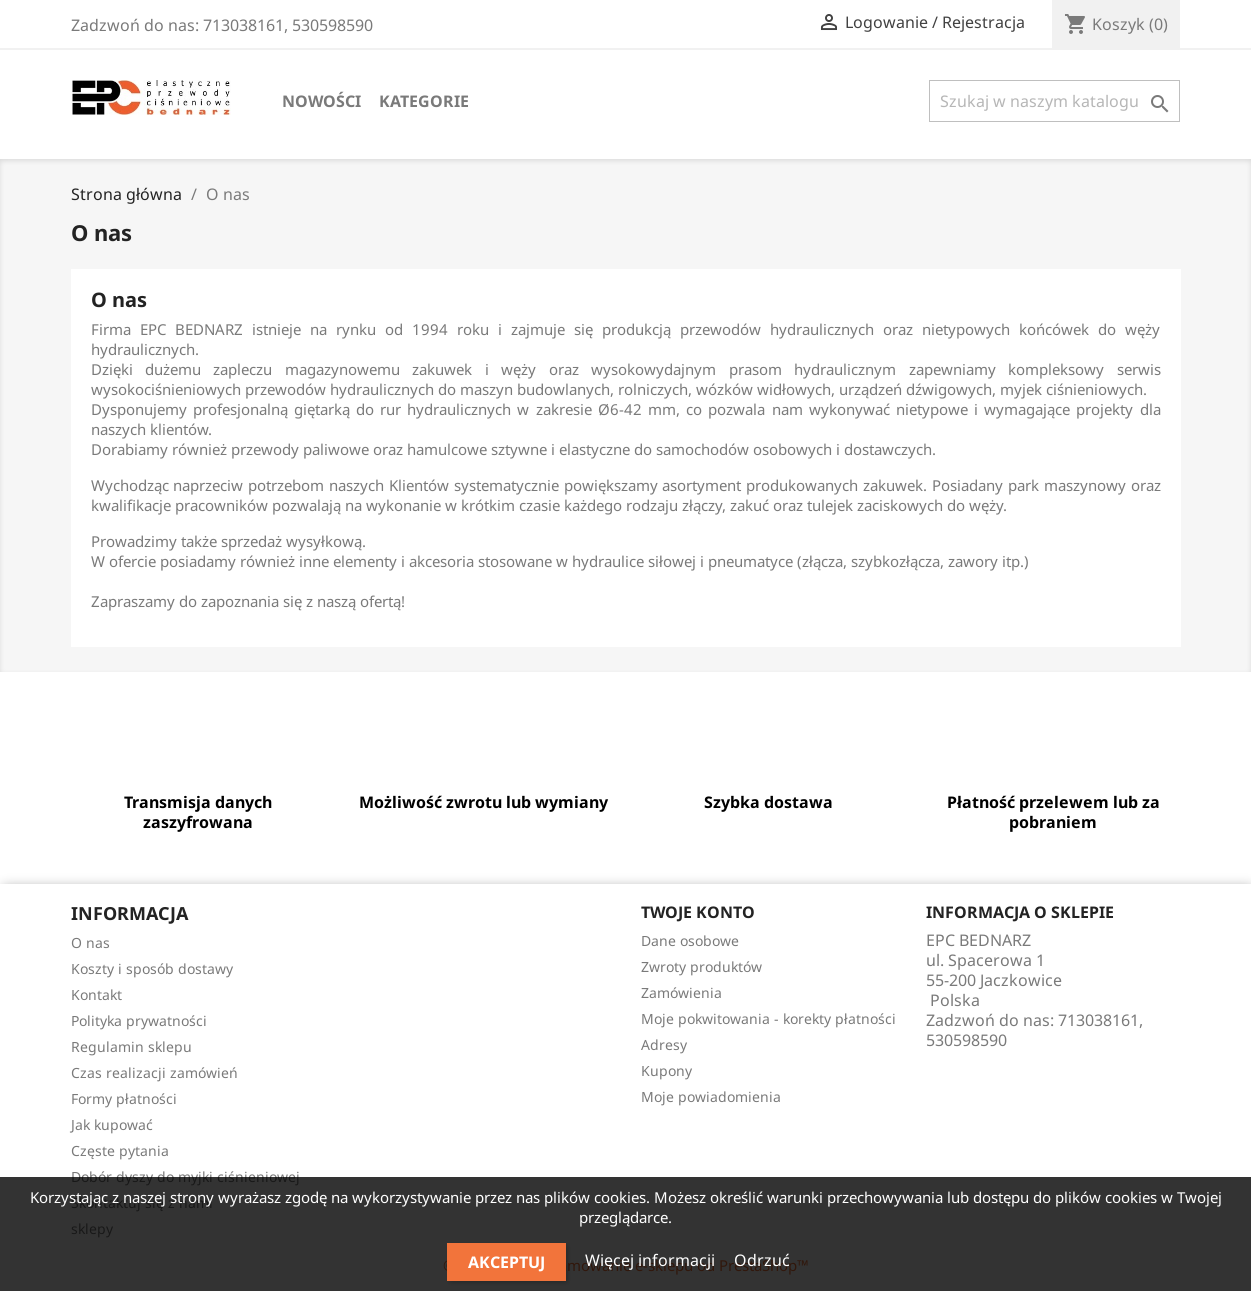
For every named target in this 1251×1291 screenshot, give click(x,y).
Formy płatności (124, 1098)
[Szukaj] (1054, 101)
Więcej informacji (652, 1260)
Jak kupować (112, 1124)
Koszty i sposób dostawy (152, 968)
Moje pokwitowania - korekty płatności (768, 1018)
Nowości (321, 101)
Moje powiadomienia (711, 1096)
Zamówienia (681, 992)
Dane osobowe (690, 940)
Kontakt (96, 994)
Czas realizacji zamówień (154, 1072)
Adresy (664, 1044)
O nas (90, 942)
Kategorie (424, 101)
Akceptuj (506, 1262)
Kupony (666, 1070)
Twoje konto (698, 912)
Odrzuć (762, 1260)
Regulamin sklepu (131, 1046)
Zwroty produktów (701, 966)
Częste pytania (120, 1150)
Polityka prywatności (139, 1020)
